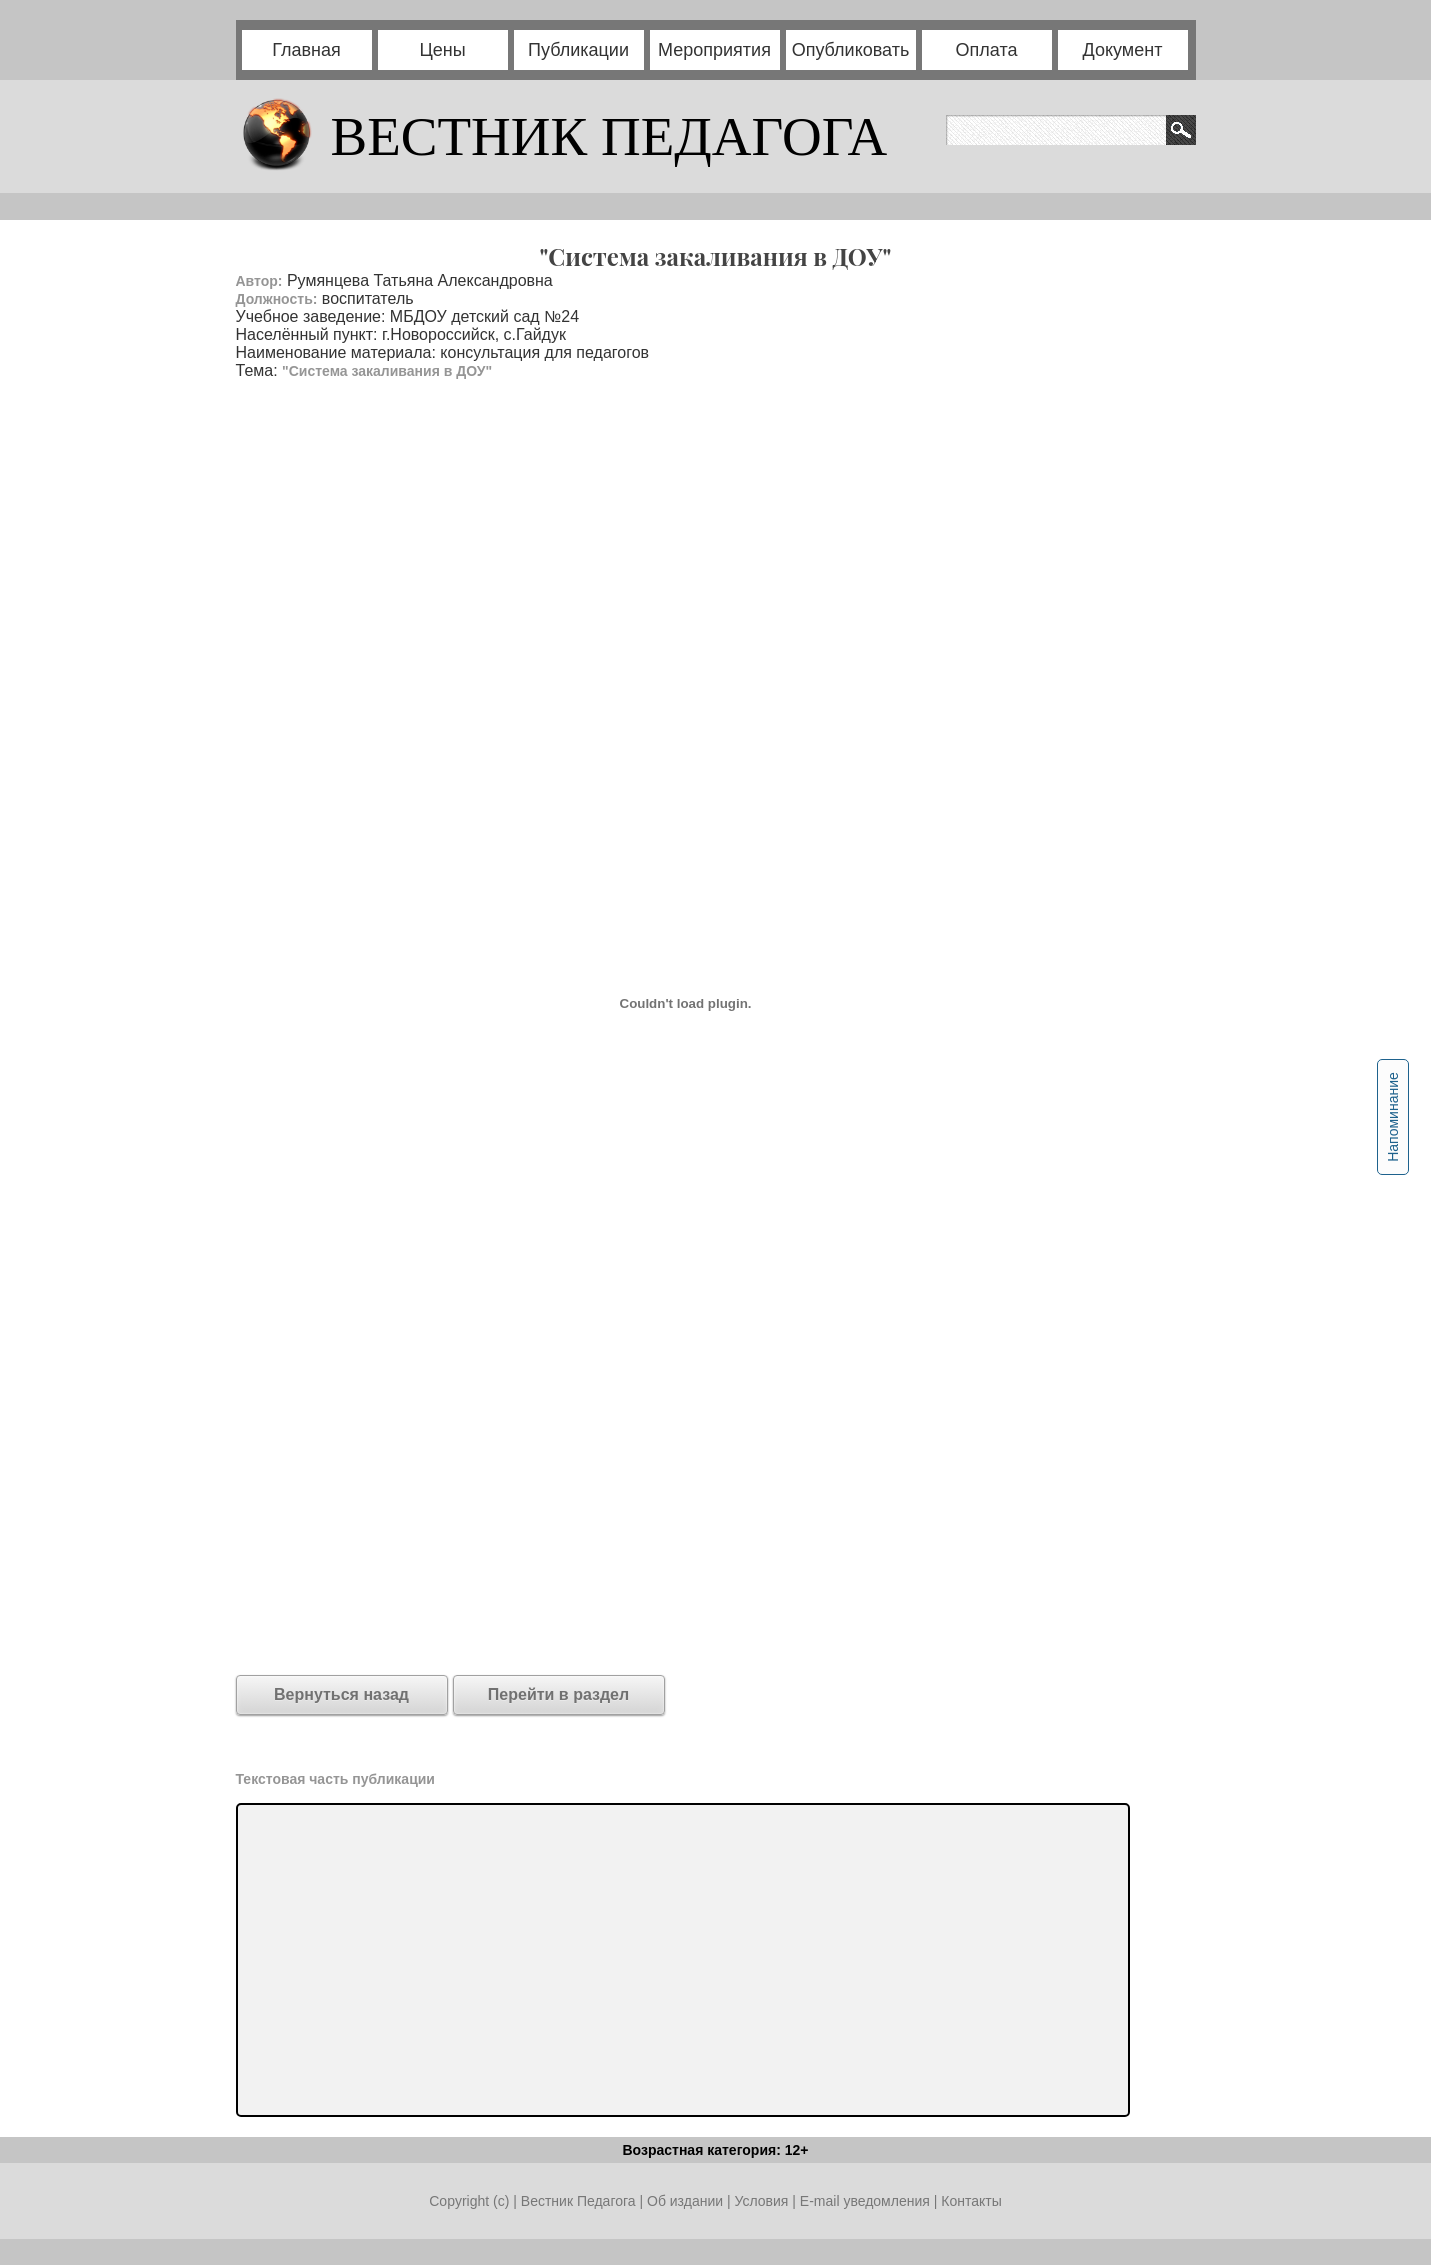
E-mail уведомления (865, 2201)
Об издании (685, 2201)
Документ (1123, 50)
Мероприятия (714, 50)
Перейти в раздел (558, 1694)
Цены (442, 50)
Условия (763, 2201)
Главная (306, 50)
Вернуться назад (341, 1694)
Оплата (987, 50)
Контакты (971, 2201)
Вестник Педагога (580, 2201)
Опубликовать (851, 50)
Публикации (578, 50)
